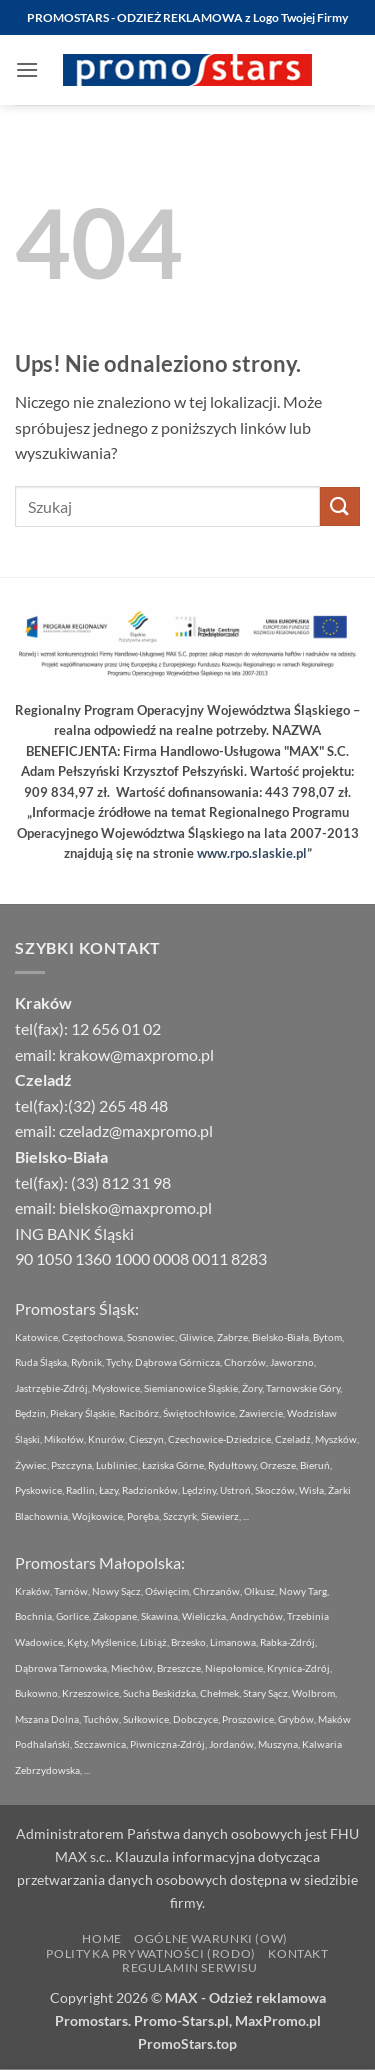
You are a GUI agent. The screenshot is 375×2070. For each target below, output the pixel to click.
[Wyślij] (340, 506)
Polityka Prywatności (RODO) (151, 1953)
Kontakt (298, 1953)
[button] (27, 69)
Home (101, 1938)
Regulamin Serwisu (189, 1967)
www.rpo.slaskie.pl (252, 853)
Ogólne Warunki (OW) (211, 1938)
